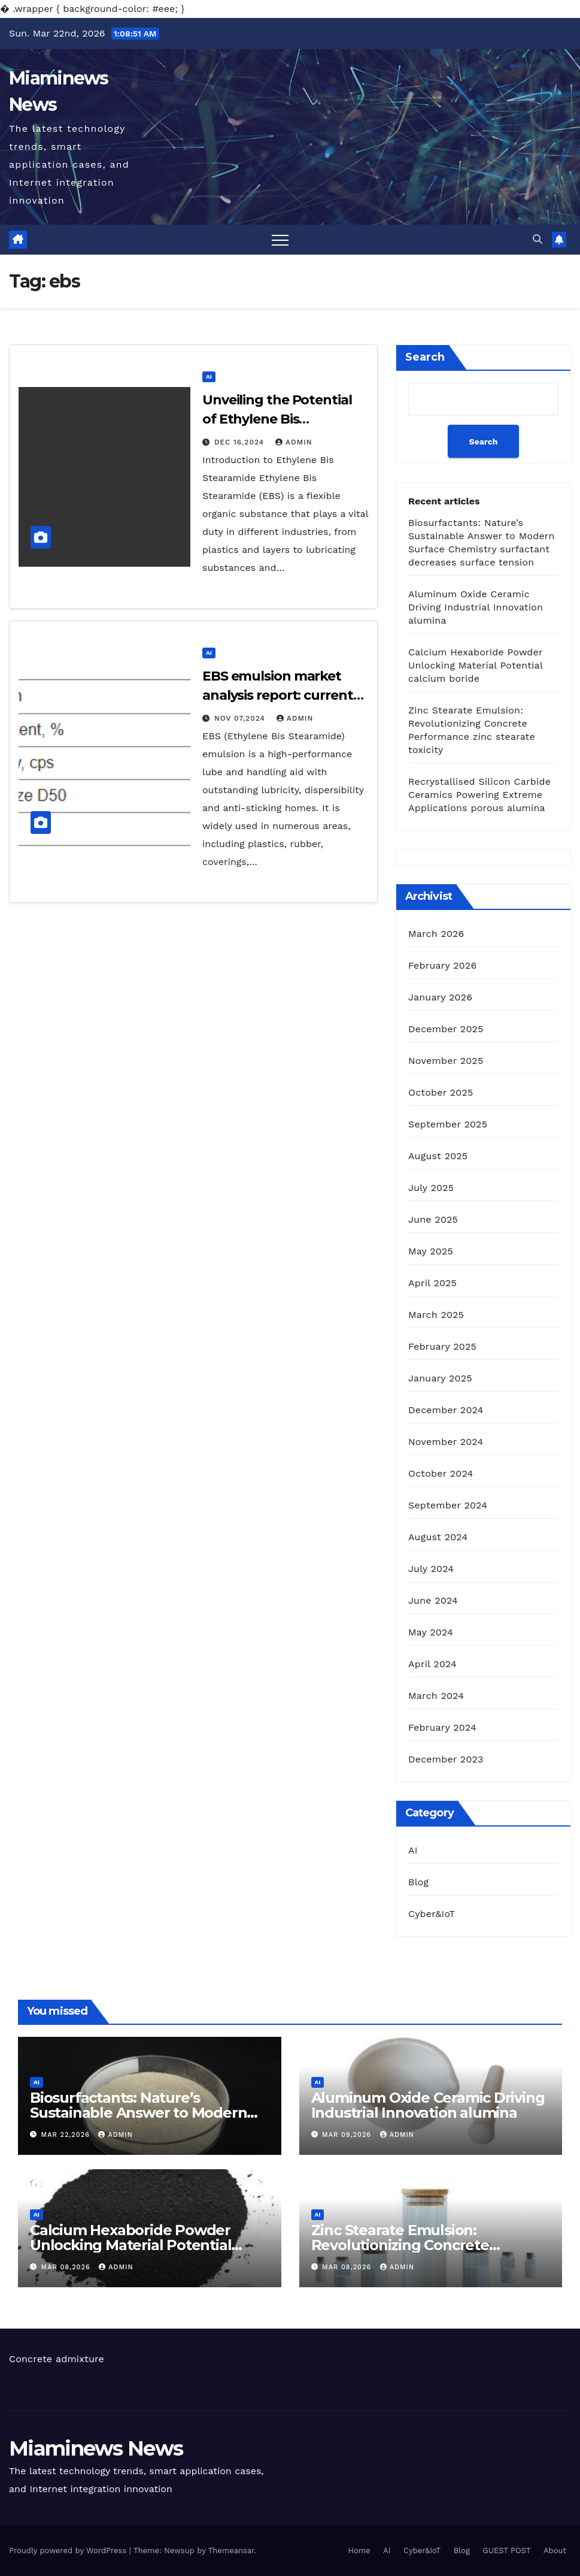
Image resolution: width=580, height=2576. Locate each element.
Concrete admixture (56, 2359)
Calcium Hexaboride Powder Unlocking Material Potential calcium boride (475, 665)
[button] (537, 239)
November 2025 (445, 1060)
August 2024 (437, 1537)
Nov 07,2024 (241, 718)
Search (425, 357)
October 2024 (440, 1473)
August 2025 (437, 1156)
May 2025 (430, 1251)
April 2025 (432, 1283)
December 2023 (446, 1759)
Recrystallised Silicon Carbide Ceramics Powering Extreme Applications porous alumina (479, 795)
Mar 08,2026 (67, 2267)
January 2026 (440, 997)
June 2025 (433, 1219)
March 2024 (436, 1695)
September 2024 (447, 1505)
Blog (418, 1882)
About (554, 2550)
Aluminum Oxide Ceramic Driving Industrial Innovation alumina (475, 607)
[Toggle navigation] (280, 239)
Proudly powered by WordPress (69, 2550)
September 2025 (447, 1124)
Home (359, 2550)
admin (293, 442)
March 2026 (436, 933)
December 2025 (446, 1029)
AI (209, 376)
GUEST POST (506, 2550)
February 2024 (442, 1727)
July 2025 (431, 1187)
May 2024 (430, 1632)
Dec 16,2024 (240, 442)
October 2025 (440, 1092)
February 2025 (442, 1346)
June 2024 (433, 1600)
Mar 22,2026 (67, 2135)
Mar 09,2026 (348, 2135)
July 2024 (431, 1568)
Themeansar (231, 2550)
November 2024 (445, 1441)
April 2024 (432, 1664)
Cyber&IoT (431, 1913)
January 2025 (440, 1378)
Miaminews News (96, 2448)
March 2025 (436, 1314)
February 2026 (442, 965)
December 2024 (446, 1410)
